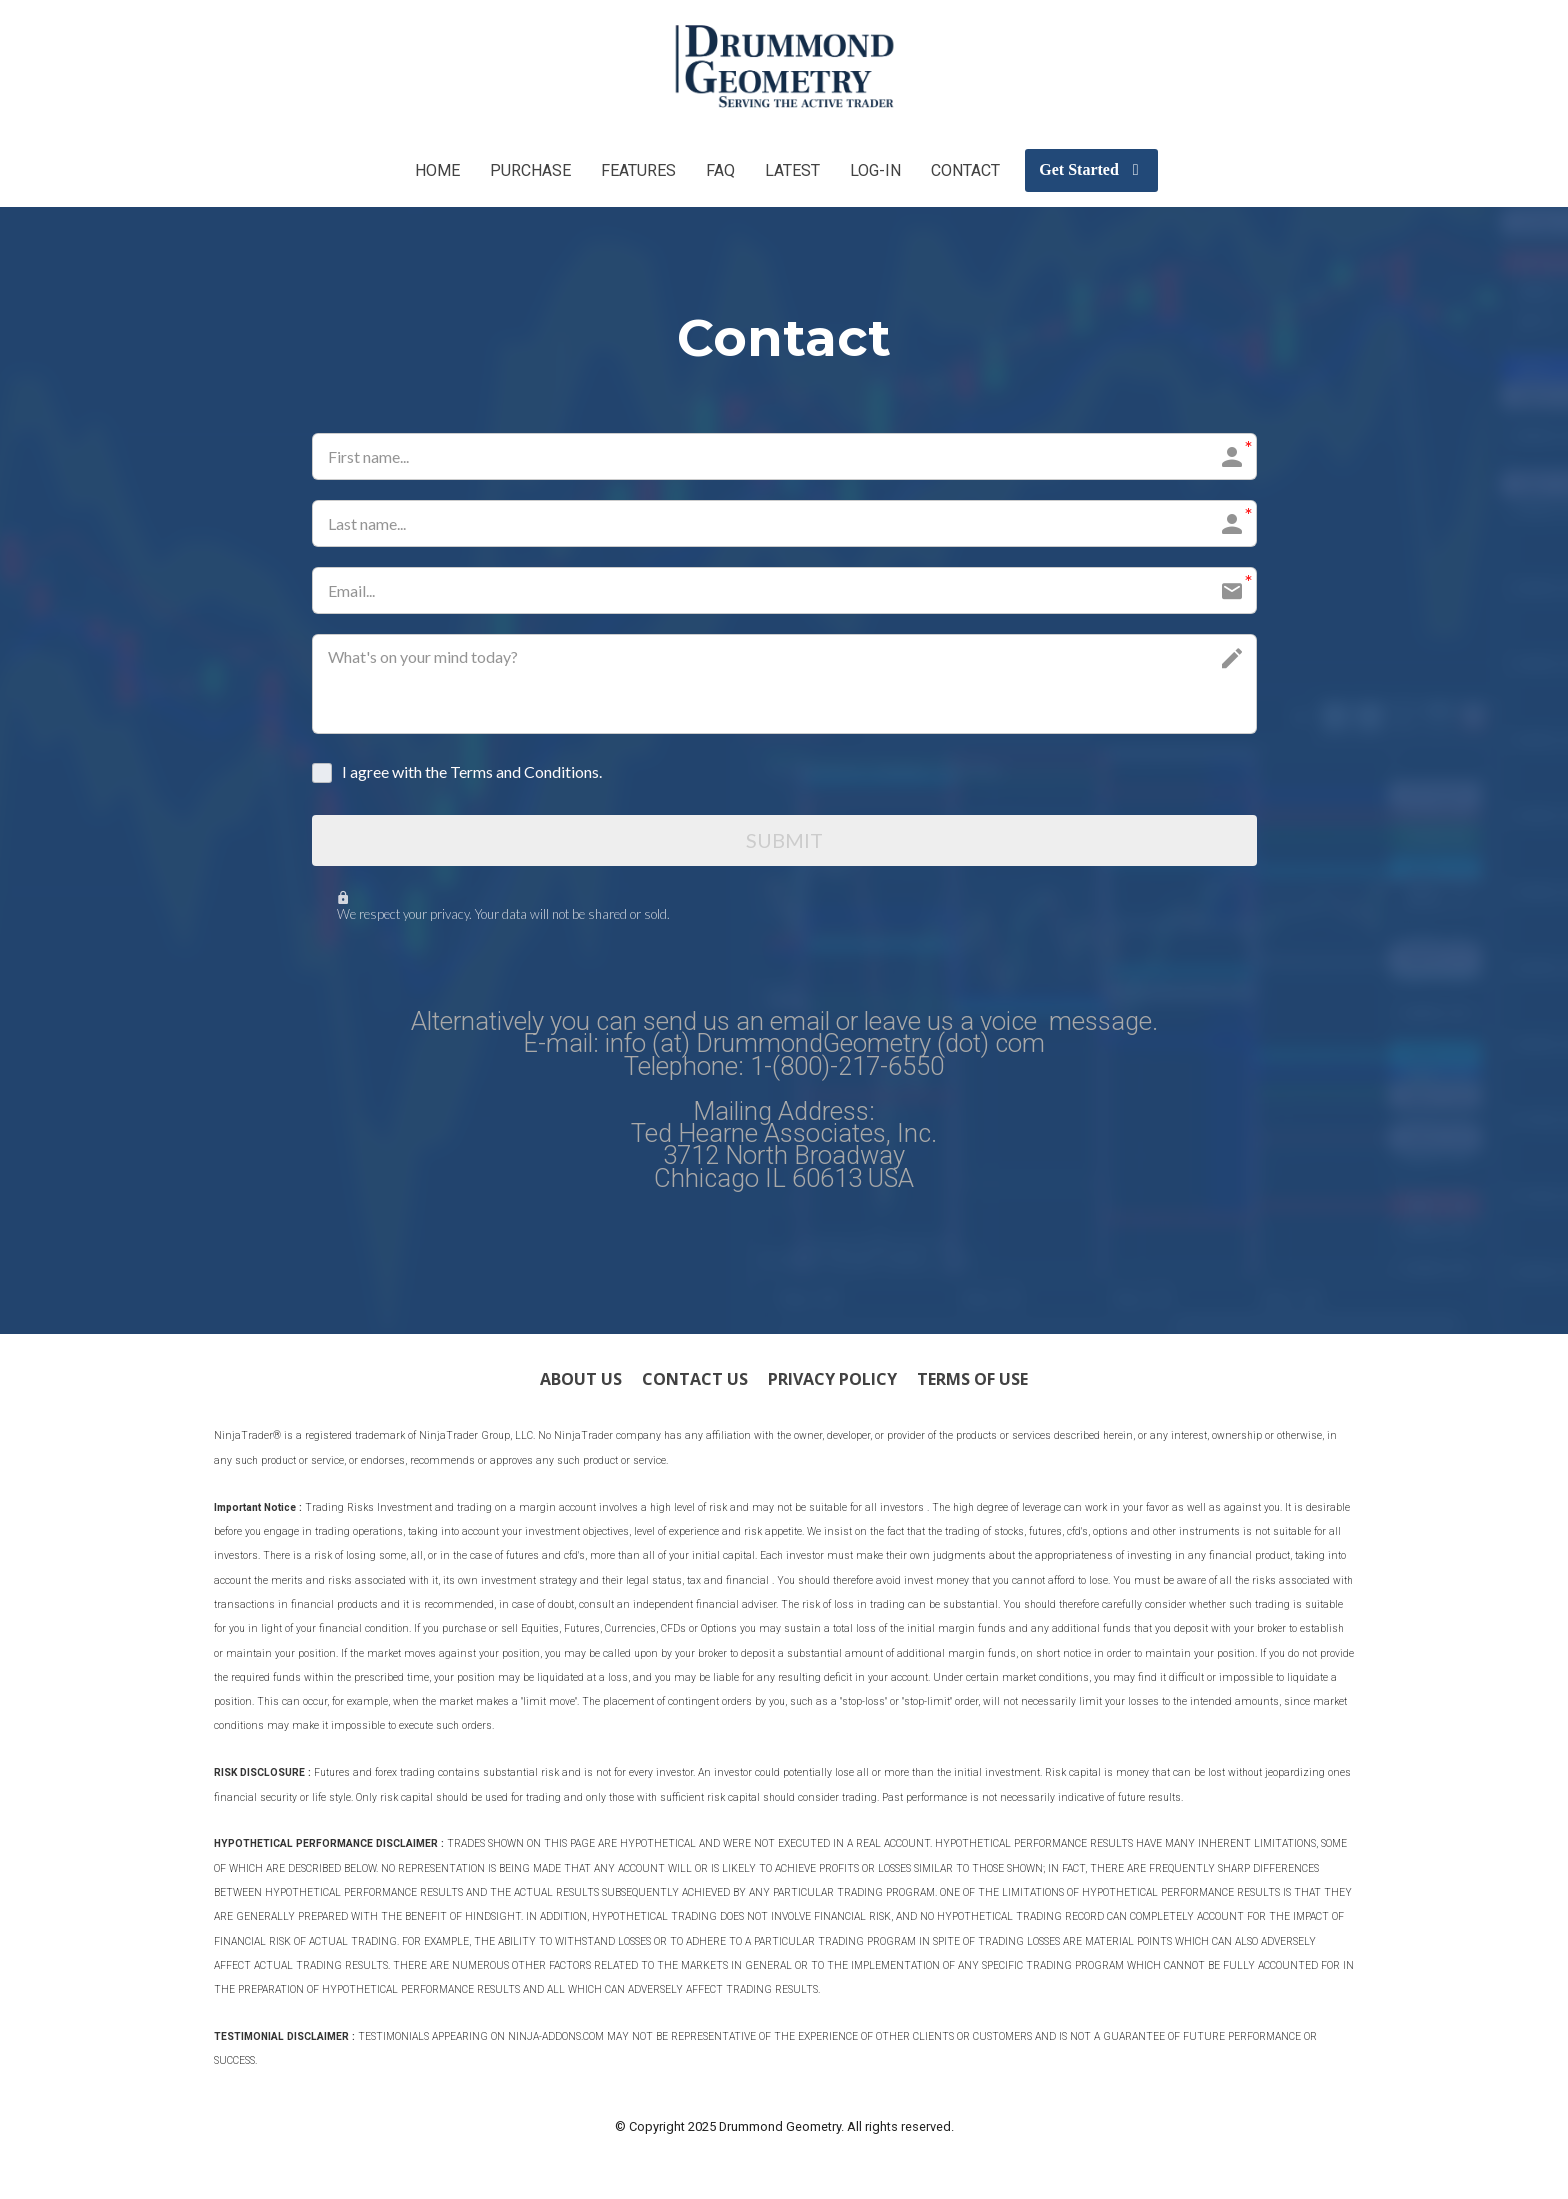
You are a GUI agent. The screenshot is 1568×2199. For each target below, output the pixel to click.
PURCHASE (530, 170)
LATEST (792, 170)
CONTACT (965, 170)
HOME (437, 170)
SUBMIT (784, 842)
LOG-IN (875, 170)
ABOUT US (581, 1383)
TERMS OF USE (972, 1383)
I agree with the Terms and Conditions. (472, 771)
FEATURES (638, 170)
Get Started (1088, 169)
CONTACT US (695, 1383)
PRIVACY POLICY (832, 1383)
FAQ (720, 170)
